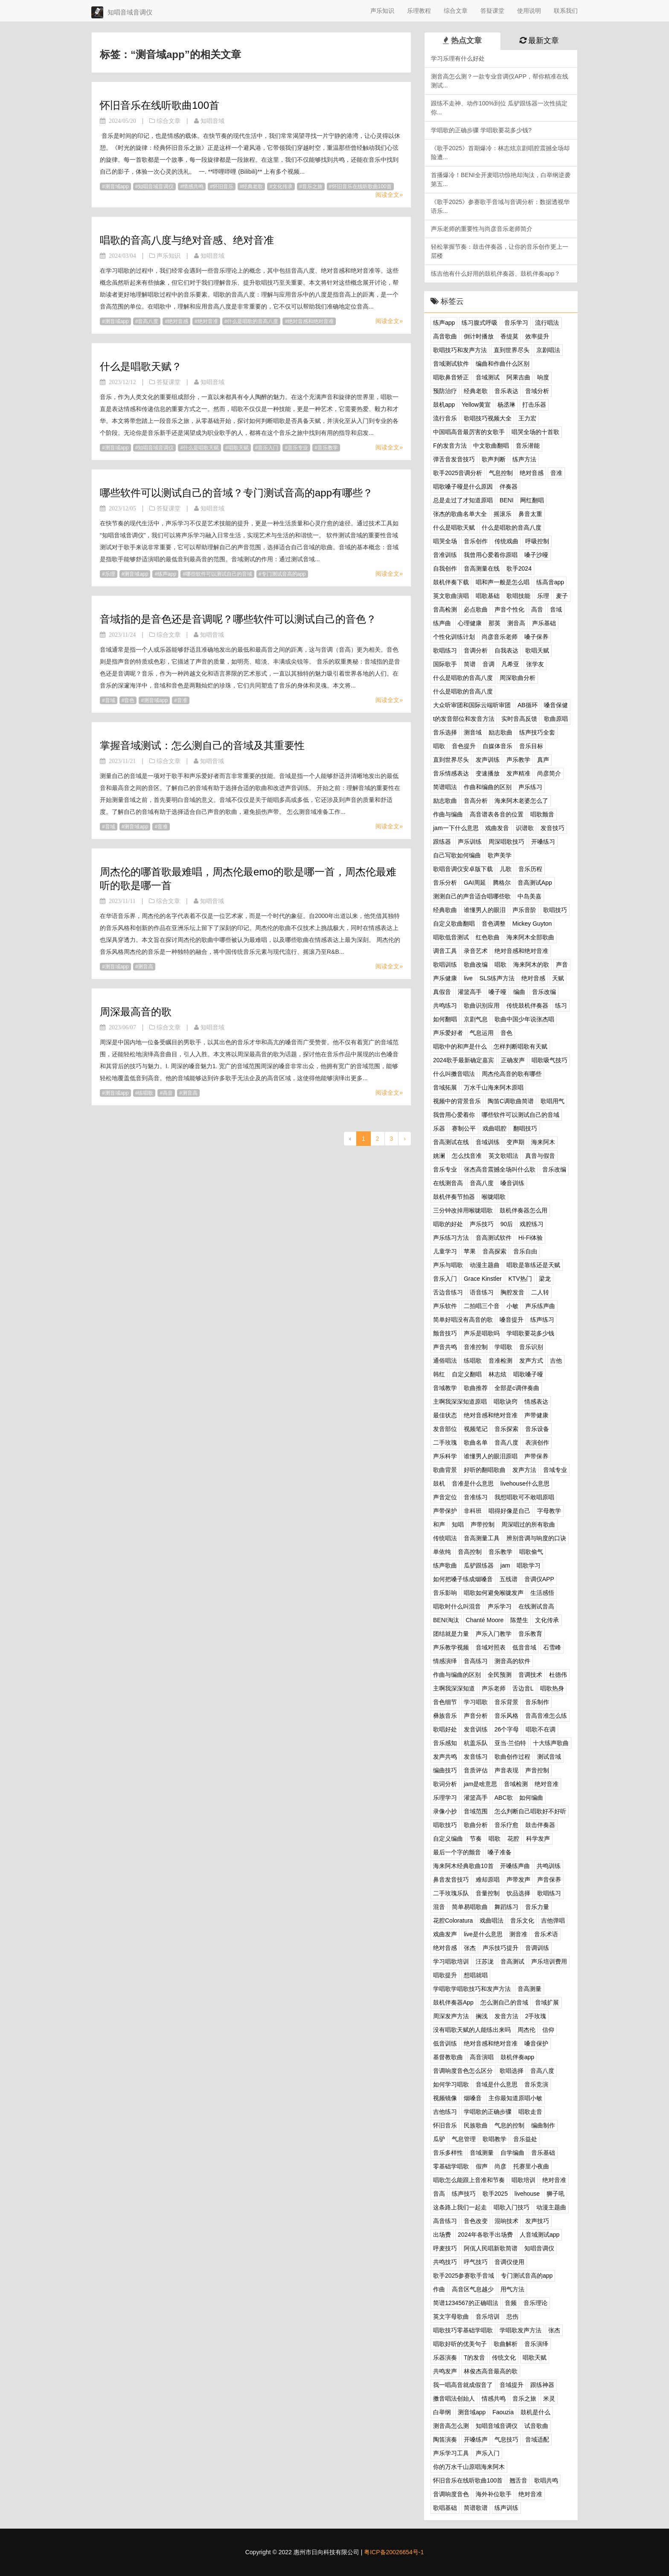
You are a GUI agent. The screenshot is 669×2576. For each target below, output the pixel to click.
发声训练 (488, 759)
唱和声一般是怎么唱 (502, 582)
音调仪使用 (509, 2261)
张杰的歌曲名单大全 (460, 513)
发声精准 (518, 773)
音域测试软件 (451, 363)
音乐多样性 (448, 2152)
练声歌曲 (445, 1565)
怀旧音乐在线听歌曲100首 (159, 105)
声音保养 (549, 1879)
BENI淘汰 (446, 1620)
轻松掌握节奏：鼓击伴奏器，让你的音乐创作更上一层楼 (499, 251)
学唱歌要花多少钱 (530, 1333)
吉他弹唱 (553, 1920)
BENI (507, 500)
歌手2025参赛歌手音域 (463, 2275)
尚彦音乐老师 (500, 636)
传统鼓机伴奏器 (527, 1005)
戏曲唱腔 (494, 1128)
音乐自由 (525, 1251)
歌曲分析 (476, 1824)
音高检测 (445, 609)
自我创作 (445, 568)
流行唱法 (547, 322)
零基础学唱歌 (451, 2166)
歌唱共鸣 (546, 2480)
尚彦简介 (549, 773)
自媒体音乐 (497, 746)
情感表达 (536, 1401)
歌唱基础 (445, 2507)
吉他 (556, 1360)
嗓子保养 (536, 636)
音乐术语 (546, 1934)
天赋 (558, 978)
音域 (110, 700)
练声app (166, 574)
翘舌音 (518, 2480)
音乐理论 (535, 2302)
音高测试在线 (451, 1142)
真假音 (442, 991)
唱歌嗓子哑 (528, 1374)
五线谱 (509, 1579)
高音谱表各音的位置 (497, 814)
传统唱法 (445, 1538)
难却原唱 (488, 1879)
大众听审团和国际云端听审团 (472, 705)
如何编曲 (531, 1797)
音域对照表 (491, 1647)
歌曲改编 (476, 964)
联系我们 (566, 10)
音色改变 (476, 2221)
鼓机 (439, 1483)
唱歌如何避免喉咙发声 (494, 1592)
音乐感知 (445, 1743)
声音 (562, 964)
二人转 (540, 1292)
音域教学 (445, 1387)
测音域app (117, 186)
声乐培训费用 (549, 1961)
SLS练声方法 (497, 978)
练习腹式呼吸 (479, 322)
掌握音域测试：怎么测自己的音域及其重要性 (202, 745)
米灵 (549, 2398)
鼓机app (444, 404)
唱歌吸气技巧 (549, 1060)
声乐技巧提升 (500, 1947)
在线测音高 (448, 1183)
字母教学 (549, 1510)
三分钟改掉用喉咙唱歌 (463, 1210)
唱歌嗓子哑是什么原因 (463, 486)
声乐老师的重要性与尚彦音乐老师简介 (481, 228)
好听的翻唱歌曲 (485, 1469)
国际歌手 (445, 664)
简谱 (470, 664)
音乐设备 (537, 1428)
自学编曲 (512, 2152)
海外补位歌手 (494, 2494)
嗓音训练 (512, 1183)
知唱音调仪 (539, 2248)
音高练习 (476, 1661)
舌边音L (523, 1688)
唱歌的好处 (448, 1224)
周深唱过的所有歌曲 (528, 1524)
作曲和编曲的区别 (488, 787)
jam (505, 1565)
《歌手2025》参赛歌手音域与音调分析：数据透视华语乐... (500, 206)
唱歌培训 (523, 2180)
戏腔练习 (532, 1224)
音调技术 (530, 1674)
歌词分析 (445, 1783)
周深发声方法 (451, 2016)
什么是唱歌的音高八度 (252, 321)
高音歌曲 (445, 336)
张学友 (535, 664)
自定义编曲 (448, 1838)
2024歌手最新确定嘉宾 (463, 1060)
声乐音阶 (524, 909)
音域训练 (488, 1142)
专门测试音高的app (284, 574)
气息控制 (501, 472)
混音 (439, 1906)
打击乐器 (534, 404)
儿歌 (506, 868)
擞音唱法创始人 (454, 2398)
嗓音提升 (512, 1319)
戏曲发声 (445, 1934)
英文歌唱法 (503, 1155)
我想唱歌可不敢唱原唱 (524, 1497)
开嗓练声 (476, 2439)
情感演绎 (445, 1661)
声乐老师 (494, 1688)
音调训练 (537, 1947)
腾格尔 (502, 882)
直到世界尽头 (511, 350)
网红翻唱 (532, 500)
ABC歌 (503, 1797)
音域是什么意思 (497, 2084)
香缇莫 (509, 336)
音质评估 (476, 1770)
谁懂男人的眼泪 (485, 909)
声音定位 (445, 1497)
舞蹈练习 (506, 1906)
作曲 (439, 2289)
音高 (439, 2193)
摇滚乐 (503, 513)
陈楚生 (519, 1620)
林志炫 (497, 1374)
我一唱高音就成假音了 (463, 2384)
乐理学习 (445, 1797)
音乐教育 (530, 1633)
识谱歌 (525, 828)
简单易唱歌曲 (470, 1906)
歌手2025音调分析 (457, 472)
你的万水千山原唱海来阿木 (469, 2466)
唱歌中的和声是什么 (460, 1046)
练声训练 (506, 2507)
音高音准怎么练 (546, 1715)
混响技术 (506, 2221)
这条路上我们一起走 (460, 2207)
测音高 (145, 967)
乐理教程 (419, 10)
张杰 (470, 1947)
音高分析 (476, 800)
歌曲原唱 (556, 718)
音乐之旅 (312, 186)
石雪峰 (552, 1647)
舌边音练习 (448, 1292)
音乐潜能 (528, 445)
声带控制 (482, 1524)
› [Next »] (405, 1138)
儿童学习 (445, 1251)
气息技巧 (506, 2439)
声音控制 (537, 1770)
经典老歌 (252, 186)
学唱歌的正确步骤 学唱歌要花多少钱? (481, 130)
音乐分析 (445, 882)
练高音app (550, 582)
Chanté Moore (485, 1620)
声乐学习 (500, 1606)
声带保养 (536, 1456)
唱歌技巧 (445, 1824)
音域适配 (537, 2439)
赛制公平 (464, 1128)
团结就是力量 (451, 1633)
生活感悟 (542, 1592)
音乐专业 (298, 448)
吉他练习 (445, 2111)
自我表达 (506, 650)
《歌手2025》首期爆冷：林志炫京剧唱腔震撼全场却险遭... (500, 152)
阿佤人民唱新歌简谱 (491, 2248)
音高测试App (535, 882)
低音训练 (445, 2043)
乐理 (110, 574)
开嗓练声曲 (515, 1865)
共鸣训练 (549, 1865)
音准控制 (476, 1346)
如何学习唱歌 (451, 2084)
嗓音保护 (536, 2043)
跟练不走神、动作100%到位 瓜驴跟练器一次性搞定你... (499, 108)
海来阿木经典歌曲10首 (463, 1865)
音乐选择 (445, 732)
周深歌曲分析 (517, 677)
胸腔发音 (512, 1292)
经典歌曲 (445, 909)
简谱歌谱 (476, 2507)
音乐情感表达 (451, 773)
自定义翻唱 (467, 1374)
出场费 (442, 2234)
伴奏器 (509, 486)
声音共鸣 (445, 1346)
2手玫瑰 (536, 2016)
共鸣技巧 (445, 2261)
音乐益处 (525, 2139)
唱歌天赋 (238, 448)
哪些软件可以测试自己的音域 (219, 574)
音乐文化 (522, 1920)
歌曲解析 (506, 2343)
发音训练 (476, 1729)
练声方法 (524, 459)
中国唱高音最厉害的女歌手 (469, 431)
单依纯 (442, 1551)
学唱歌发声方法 (520, 2330)
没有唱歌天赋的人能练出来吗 (472, 2029)
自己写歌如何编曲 (457, 855)
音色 (129, 700)
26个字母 (506, 1729)
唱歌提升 (445, 1975)
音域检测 (516, 1783)
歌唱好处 (445, 1729)
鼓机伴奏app (517, 2057)
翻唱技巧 (525, 1128)
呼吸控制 (537, 541)
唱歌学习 (529, 1565)
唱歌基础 (488, 595)
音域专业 (555, 1469)
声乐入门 (488, 2453)
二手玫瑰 (445, 1442)
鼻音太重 (530, 513)
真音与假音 (540, 1155)
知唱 (458, 1524)
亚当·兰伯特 (510, 1743)
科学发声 (538, 1838)
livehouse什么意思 (525, 1483)
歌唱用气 (552, 1101)
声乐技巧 (482, 1224)
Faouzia (503, 2412)
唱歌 (439, 746)
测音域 (473, 732)
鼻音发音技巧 (451, 1879)
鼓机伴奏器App (453, 2002)
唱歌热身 (552, 1688)
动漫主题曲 (485, 1265)
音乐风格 (506, 1715)
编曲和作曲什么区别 (502, 363)
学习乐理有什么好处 (458, 58)
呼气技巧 (476, 2261)
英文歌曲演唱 (451, 595)
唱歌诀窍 (506, 1401)
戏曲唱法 (491, 1920)
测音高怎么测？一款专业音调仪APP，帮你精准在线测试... (499, 81)
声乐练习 (530, 787)
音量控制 (488, 1893)
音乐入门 (268, 448)
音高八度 (148, 321)
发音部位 (445, 1428)
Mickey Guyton (532, 923)
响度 (543, 377)
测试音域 (549, 1756)
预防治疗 (445, 391)
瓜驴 (439, 2139)
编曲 (519, 991)
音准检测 (500, 1360)
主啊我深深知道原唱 (460, 1401)
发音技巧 (552, 828)
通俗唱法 (445, 1360)
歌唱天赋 (537, 650)
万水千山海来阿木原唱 (494, 1087)
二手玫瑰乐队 (451, 1893)
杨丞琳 (506, 404)
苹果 (470, 1251)
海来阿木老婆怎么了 (521, 800)
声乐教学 (518, 759)
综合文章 (456, 10)
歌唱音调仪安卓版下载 (463, 868)
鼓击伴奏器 (540, 1824)
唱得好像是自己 (509, 1510)
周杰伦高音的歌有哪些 (511, 1073)
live (468, 978)
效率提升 (537, 336)
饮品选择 (518, 1893)
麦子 (562, 595)
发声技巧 (537, 2221)
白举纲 (442, 2412)
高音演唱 (482, 2057)
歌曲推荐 (476, 1387)
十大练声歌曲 (551, 1743)
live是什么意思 (483, 1934)
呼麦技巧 (445, 2248)
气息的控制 (509, 2125)
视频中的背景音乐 (457, 1101)
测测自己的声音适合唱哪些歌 (472, 896)
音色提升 (464, 746)
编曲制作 (543, 2125)
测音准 (518, 1934)
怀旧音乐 (223, 186)
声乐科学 (445, 1456)
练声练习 (542, 1319)
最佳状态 (445, 1415)
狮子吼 (555, 2193)
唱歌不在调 (541, 1729)
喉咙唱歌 (494, 1196)
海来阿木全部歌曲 (530, 937)
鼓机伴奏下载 (451, 582)
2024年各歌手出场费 (485, 2234)
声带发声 (518, 1879)
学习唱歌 (476, 1702)
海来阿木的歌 (531, 964)
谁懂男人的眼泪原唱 (491, 1456)
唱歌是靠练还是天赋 (533, 1265)
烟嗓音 (473, 2098)
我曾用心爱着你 (454, 1114)
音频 (511, 2302)
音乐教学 (327, 448)
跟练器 (442, 841)
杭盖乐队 (476, 1743)
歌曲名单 (476, 1442)
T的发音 (475, 2357)
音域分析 (537, 391)
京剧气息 (476, 1019)
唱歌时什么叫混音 (457, 1606)
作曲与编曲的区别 (457, 1674)
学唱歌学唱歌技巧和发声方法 (472, 1988)
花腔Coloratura (453, 1920)
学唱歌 (503, 1346)
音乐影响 (445, 1592)
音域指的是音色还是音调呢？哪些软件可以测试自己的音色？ (238, 619)
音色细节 (445, 1702)
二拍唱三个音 (482, 1306)
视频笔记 (476, 1428)
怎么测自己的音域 (504, 2002)
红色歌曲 (488, 937)
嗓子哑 (497, 991)
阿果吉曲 (518, 377)
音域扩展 (547, 2002)
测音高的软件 (512, 1661)
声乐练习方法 (451, 1237)
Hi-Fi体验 (530, 1237)
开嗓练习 (543, 841)
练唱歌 (145, 1093)
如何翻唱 (445, 1019)
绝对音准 (208, 321)
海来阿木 (543, 1142)
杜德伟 (558, 1674)
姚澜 (439, 1155)
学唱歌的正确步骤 (488, 2111)
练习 (561, 1005)
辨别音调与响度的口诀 (536, 1538)
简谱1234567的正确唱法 (465, 2302)
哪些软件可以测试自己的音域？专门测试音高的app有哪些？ (236, 492)
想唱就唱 (476, 1975)
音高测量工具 (482, 1538)
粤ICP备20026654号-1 (394, 2552)
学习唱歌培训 (451, 1961)
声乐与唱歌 (448, 1265)
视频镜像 (445, 2098)
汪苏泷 (485, 1961)
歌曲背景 (445, 1469)
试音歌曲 (536, 2425)
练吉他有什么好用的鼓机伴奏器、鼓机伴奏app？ (495, 273)
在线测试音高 (536, 1606)
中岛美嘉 (529, 896)
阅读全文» (389, 194)
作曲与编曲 (448, 814)
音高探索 (494, 1251)
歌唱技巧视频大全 (488, 418)
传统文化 (504, 2357)
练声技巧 (464, 2193)
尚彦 (500, 2166)
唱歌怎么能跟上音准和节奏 (469, 2180)
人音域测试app (539, 2234)
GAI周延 (475, 882)
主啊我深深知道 (454, 1688)
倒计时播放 (479, 336)
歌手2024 (519, 568)
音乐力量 (537, 1906)
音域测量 (482, 2152)
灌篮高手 (470, 991)
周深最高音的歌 (136, 1011)
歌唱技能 (518, 595)
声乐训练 (470, 841)
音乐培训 (488, 2316)
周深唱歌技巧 (506, 841)
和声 (439, 1524)
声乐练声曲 (540, 1306)
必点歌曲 (476, 609)
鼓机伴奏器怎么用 (523, 1210)
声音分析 (476, 1715)
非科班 (473, 1510)
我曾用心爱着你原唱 (491, 554)
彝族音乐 (445, 1715)
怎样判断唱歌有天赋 (520, 1046)
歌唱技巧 (555, 909)
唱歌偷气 (531, 1551)
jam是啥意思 (480, 1783)
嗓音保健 (556, 705)
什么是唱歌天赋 (201, 448)
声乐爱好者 (448, 1032)
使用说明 (529, 10)
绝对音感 (178, 321)
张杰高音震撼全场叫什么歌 (499, 1169)
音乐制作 (537, 1702)
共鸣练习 (445, 1005)
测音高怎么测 (451, 2425)
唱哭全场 (445, 541)
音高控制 (470, 1551)
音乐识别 (531, 1346)
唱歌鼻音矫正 (451, 377)
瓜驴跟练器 (479, 1565)
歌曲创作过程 (512, 1756)
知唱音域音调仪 (156, 186)
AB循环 (528, 705)
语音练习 (482, 1292)
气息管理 (464, 2139)
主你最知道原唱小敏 (515, 2098)
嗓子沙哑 (536, 554)
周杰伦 (526, 2029)
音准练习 (476, 1497)
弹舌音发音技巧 (454, 459)
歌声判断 (494, 459)
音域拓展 (445, 1087)
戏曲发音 (497, 828)
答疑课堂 (492, 10)
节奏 (476, 1838)
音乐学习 (516, 322)
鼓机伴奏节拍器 (454, 1196)
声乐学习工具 (451, 2453)
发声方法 (524, 1469)
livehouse (527, 2193)
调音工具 (445, 950)
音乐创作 (476, 541)
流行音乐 (445, 418)
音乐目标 (531, 746)
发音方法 (506, 2016)
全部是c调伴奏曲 (516, 1387)
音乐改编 (544, 991)
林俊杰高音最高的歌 (491, 2371)
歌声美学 (500, 855)
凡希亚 (510, 664)
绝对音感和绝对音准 (311, 321)
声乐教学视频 (451, 1647)
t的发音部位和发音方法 (463, 718)
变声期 (515, 1142)
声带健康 (536, 1415)
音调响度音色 (451, 2494)
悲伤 (512, 2316)
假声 (482, 2166)
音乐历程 (530, 868)
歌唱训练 (445, 964)
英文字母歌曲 (451, 2316)
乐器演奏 (445, 2357)
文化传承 (282, 186)
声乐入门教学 (494, 1633)
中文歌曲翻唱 (491, 445)
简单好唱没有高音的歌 (463, 1319)
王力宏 (527, 418)
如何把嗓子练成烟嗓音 (463, 1579)
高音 (168, 1093)
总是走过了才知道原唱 (463, 500)
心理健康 (470, 623)
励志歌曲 (500, 732)
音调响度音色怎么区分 (463, 2070)
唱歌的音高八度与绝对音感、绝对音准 (187, 240)
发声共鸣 (445, 1756)
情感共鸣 (193, 186)
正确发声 (513, 1060)
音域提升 (512, 2384)
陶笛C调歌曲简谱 (511, 1101)
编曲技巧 (445, 1770)
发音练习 (476, 1756)
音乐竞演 (536, 2084)
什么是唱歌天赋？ (141, 366)
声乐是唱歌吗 (482, 1333)
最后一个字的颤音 (457, 1852)
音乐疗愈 (506, 1824)
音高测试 (512, 1961)
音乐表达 (506, 391)
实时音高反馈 (519, 718)
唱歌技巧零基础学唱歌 (463, 2330)
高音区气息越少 (473, 2289)
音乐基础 (543, 2152)
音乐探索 (506, 1428)
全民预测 (500, 1674)
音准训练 (445, 554)
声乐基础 (544, 623)
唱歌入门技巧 (511, 2207)
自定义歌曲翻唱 (454, 923)
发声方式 (531, 1360)
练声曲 (442, 623)
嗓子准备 (500, 1852)
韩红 (439, 1374)
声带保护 (445, 1510)
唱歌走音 (530, 2111)
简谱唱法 (445, 787)
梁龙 (545, 1278)
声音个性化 (509, 609)
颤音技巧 (445, 1333)
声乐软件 (445, 1306)
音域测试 (488, 377)
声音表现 (506, 1770)
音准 (182, 700)
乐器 (439, 1128)
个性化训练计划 (454, 636)
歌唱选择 (512, 2070)
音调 (488, 664)
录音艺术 (476, 950)
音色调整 (494, 923)
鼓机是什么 (535, 2412)
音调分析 (476, 650)
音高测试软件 (494, 1237)
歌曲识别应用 (482, 1005)
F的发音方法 (450, 445)
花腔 (513, 1838)
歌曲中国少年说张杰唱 (524, 1019)
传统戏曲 (506, 541)
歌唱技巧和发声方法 (460, 350)
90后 (506, 1224)
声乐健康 (445, 978)
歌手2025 (495, 2193)
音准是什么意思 (473, 1483)
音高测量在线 (482, 568)
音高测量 (529, 1988)
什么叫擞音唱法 (454, 1073)
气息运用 (482, 1032)
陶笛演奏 (445, 2439)
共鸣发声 (445, 2371)
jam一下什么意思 (456, 828)
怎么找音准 (467, 1155)
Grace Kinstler (483, 1278)
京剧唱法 (548, 350)
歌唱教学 (494, 2139)
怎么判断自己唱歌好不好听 (530, 1811)
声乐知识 (382, 10)
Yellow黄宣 (476, 404)
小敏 (512, 1306)
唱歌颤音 (542, 814)
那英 (494, 623)
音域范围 (476, 1811)
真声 (543, 759)
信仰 (548, 2029)
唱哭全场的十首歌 (535, 431)
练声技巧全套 (537, 732)
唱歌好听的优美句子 (460, 2343)
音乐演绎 (536, 2343)
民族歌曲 (476, 2125)
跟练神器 (542, 2384)
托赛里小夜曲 (531, 2166)
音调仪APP (539, 1579)
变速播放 (488, 773)
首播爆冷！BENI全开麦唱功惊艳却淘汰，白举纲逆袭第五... (500, 179)
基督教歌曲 (448, 2057)
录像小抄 (445, 1811)
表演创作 (537, 1442)
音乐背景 (506, 1702)
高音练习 (445, 2221)
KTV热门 (520, 1278)
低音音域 (524, 1647)
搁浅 (482, 2016)
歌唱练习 (445, 650)
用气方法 (512, 2289)
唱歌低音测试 (451, 937)
